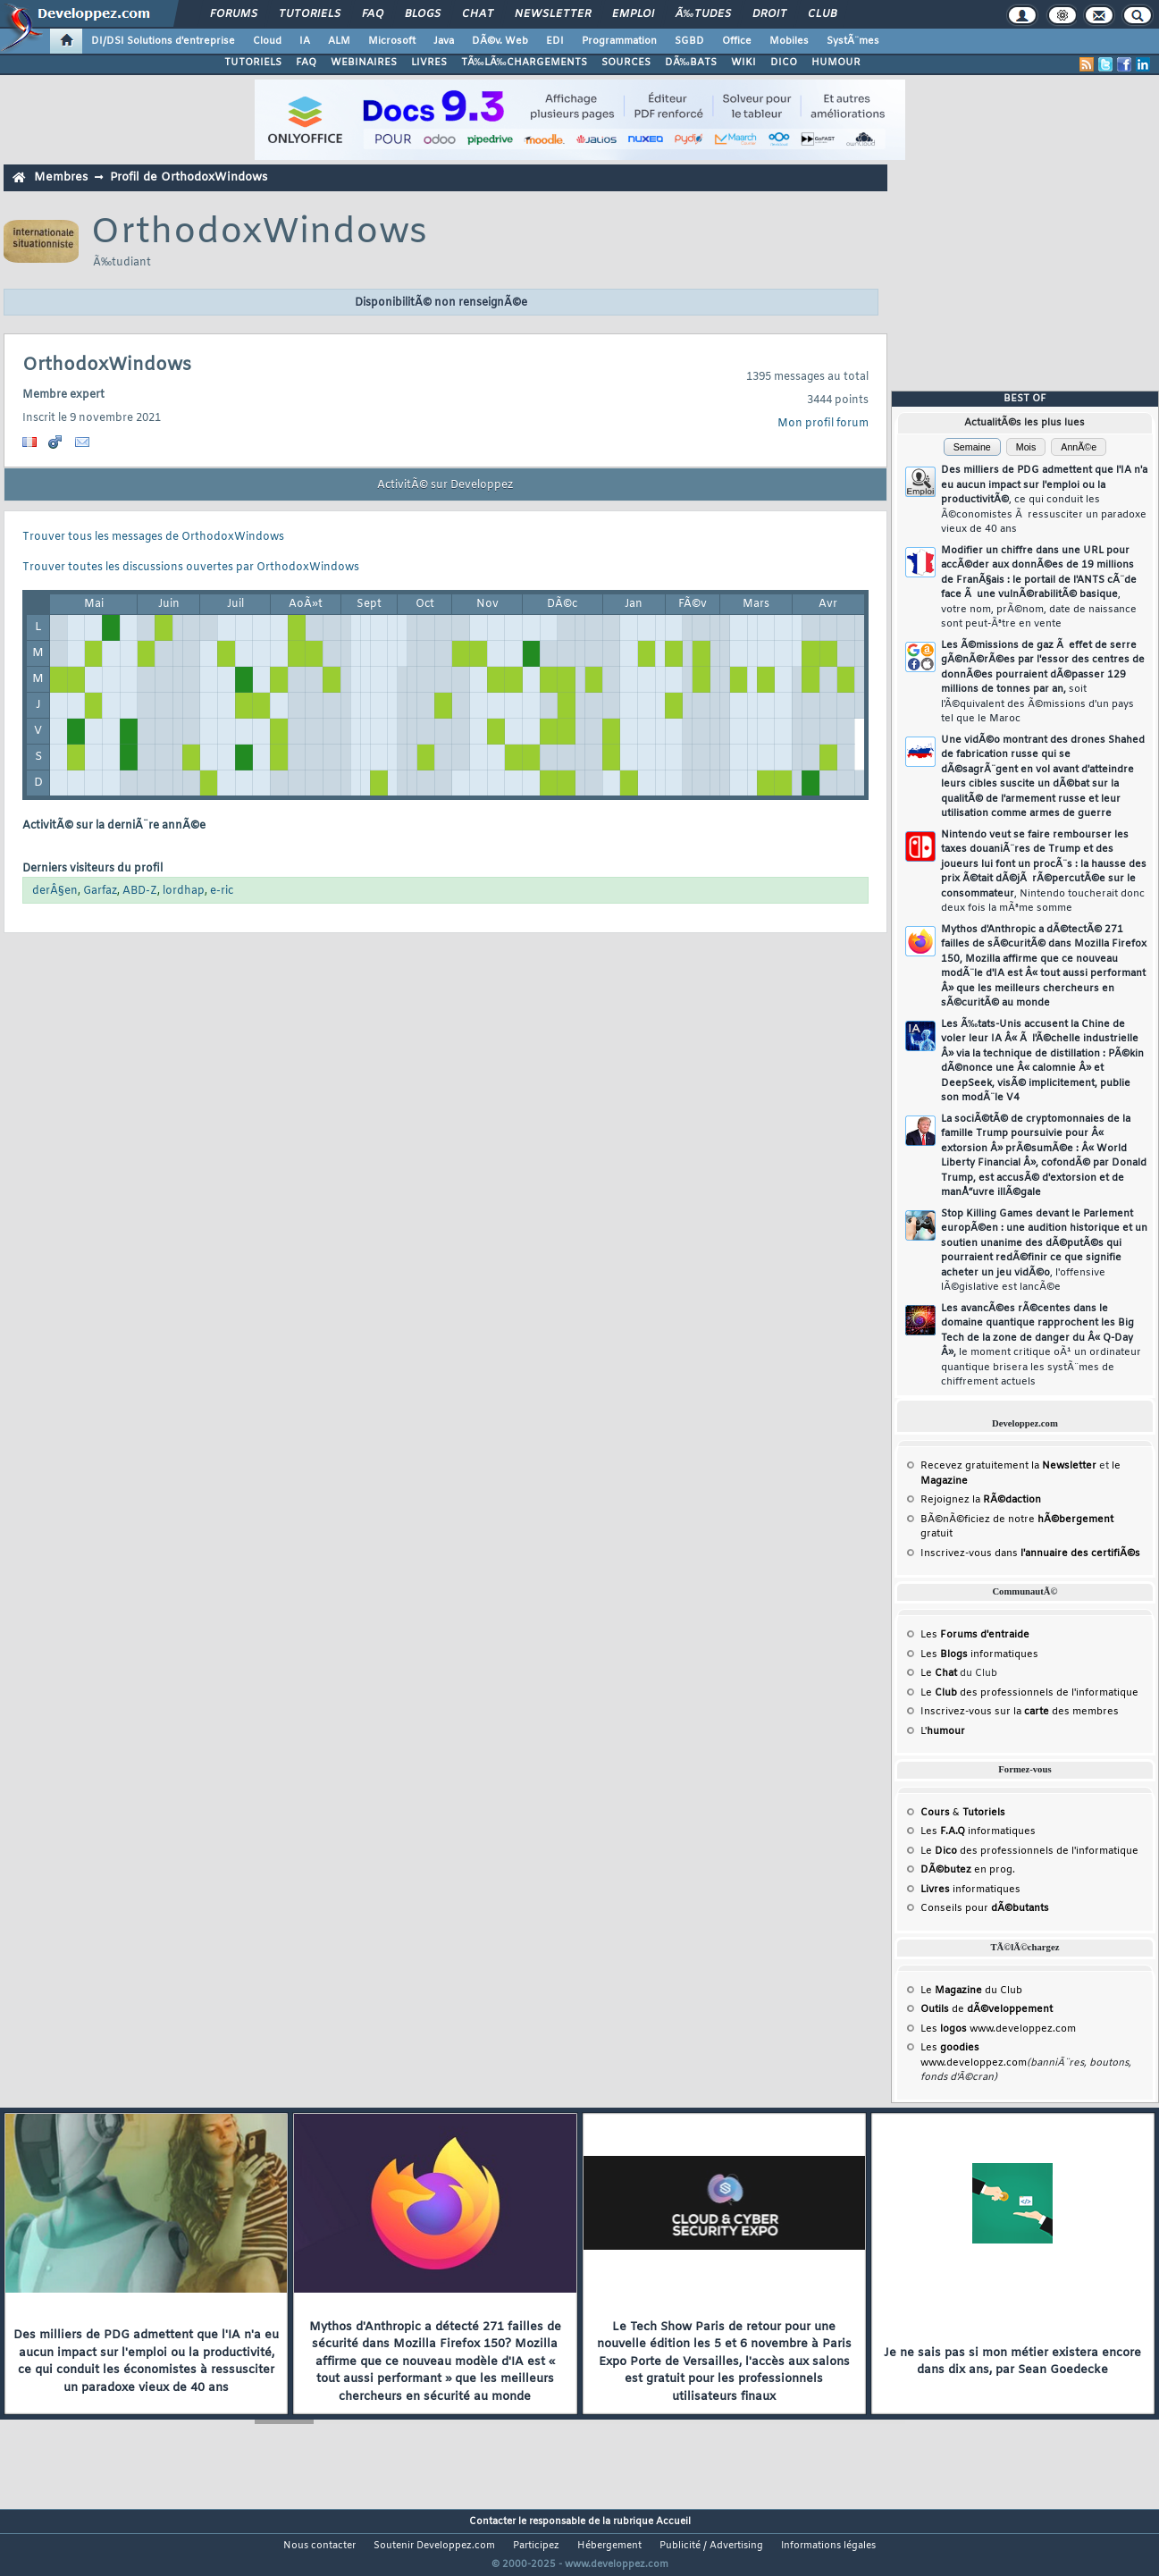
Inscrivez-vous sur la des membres (1019, 1711)
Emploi (633, 14)
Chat (477, 14)
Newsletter (552, 14)
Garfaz (100, 891)
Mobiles (789, 41)
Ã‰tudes (703, 14)
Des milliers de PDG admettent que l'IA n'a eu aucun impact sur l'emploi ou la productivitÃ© (1044, 499)
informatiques (970, 1889)
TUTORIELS (252, 62)
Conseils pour (984, 1908)
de (986, 2009)
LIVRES (429, 62)
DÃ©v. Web (500, 41)
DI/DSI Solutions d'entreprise (163, 41)
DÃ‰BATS (691, 62)
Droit (769, 14)
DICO (783, 62)
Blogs (422, 14)
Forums (233, 14)
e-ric (221, 891)
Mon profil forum (823, 424)
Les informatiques (979, 1654)
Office (737, 41)
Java (443, 41)
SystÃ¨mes (853, 41)
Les (974, 1635)
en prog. (967, 1870)
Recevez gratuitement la (1008, 1466)
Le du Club (971, 1990)
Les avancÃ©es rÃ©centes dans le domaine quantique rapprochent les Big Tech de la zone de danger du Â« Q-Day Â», (1041, 1345)
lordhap (184, 891)
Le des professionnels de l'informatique (1029, 1693)
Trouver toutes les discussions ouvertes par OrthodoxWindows (190, 567)
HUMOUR (836, 62)
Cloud (267, 41)
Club (822, 14)
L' (942, 1731)
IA (304, 41)
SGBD (689, 41)
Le (938, 1673)
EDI (555, 41)
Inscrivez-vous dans (1030, 1553)
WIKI (743, 62)
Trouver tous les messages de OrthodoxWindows (153, 537)
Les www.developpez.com (998, 2029)
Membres (61, 177)
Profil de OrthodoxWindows (188, 177)
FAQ (372, 14)
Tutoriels (309, 14)
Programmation (619, 41)
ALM (339, 41)
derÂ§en (55, 891)
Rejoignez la (980, 1500)
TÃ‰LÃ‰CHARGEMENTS (524, 62)
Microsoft (392, 41)
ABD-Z (139, 891)
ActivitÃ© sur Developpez (445, 485)
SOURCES (626, 62)
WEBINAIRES (364, 62)
